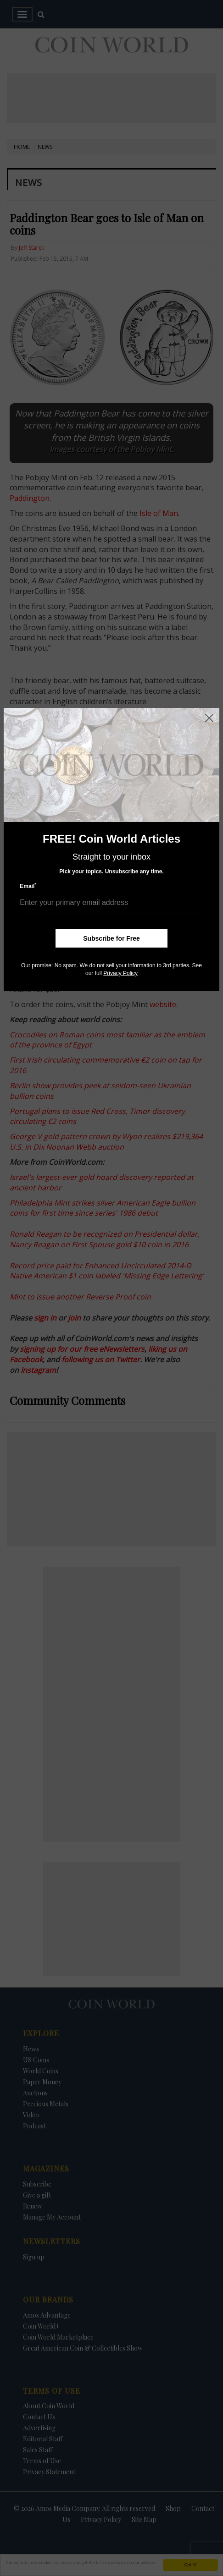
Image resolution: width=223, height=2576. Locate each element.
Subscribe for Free (111, 938)
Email (28, 885)
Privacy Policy (120, 973)
